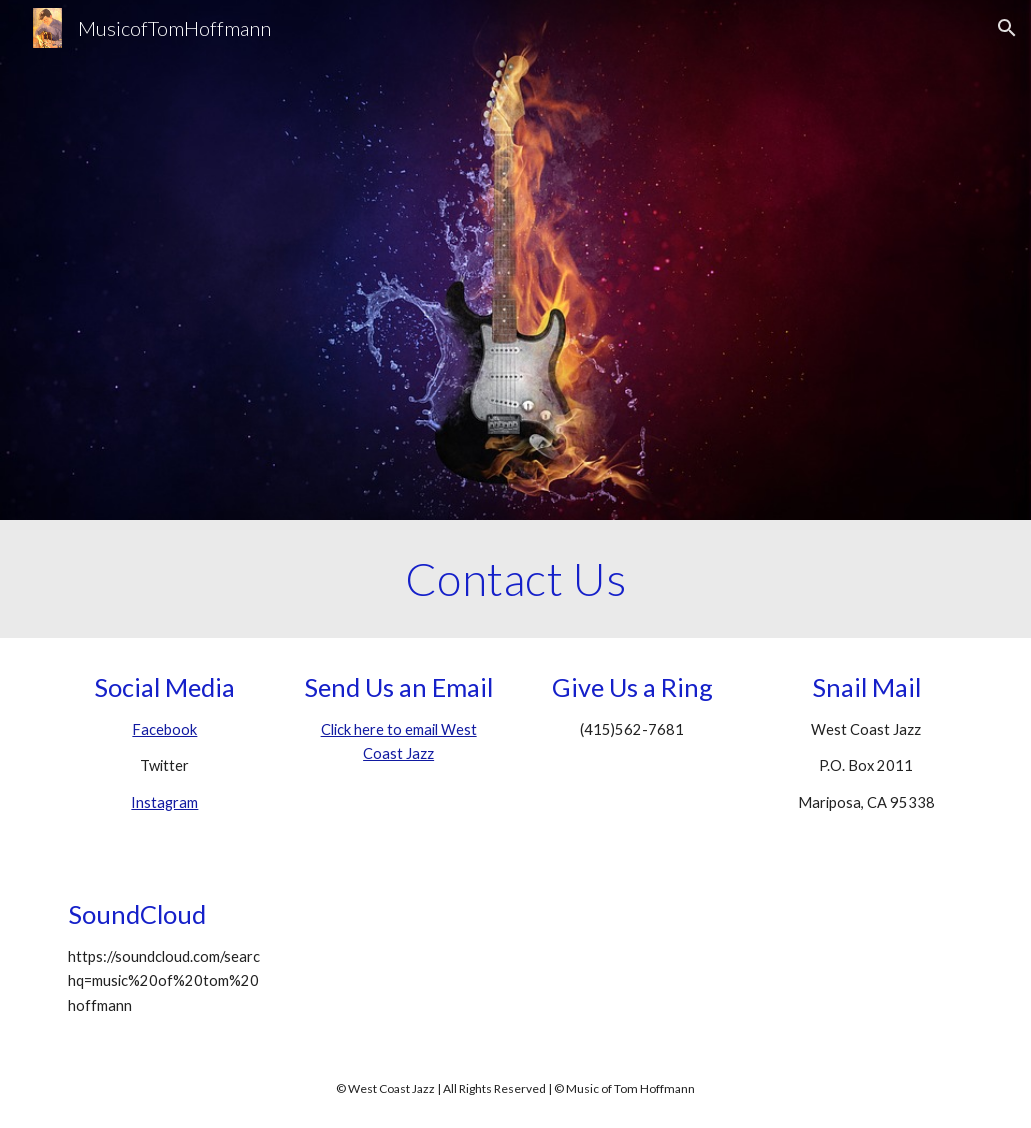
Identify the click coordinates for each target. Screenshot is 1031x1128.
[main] (516, 579)
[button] (1007, 28)
